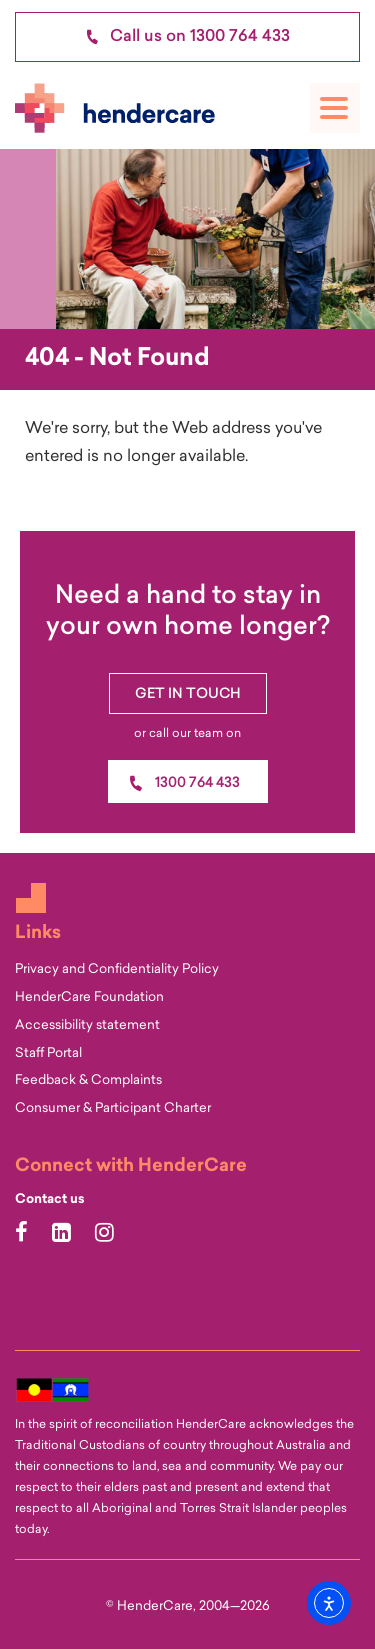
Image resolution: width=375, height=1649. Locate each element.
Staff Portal (48, 1053)
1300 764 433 (197, 783)
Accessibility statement (87, 1025)
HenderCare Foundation (89, 997)
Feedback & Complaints (88, 1080)
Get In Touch (188, 694)
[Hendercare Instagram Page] (107, 1234)
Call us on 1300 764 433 (188, 37)
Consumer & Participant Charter (113, 1108)
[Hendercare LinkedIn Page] (64, 1234)
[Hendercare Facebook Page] (24, 1234)
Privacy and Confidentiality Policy (117, 969)
